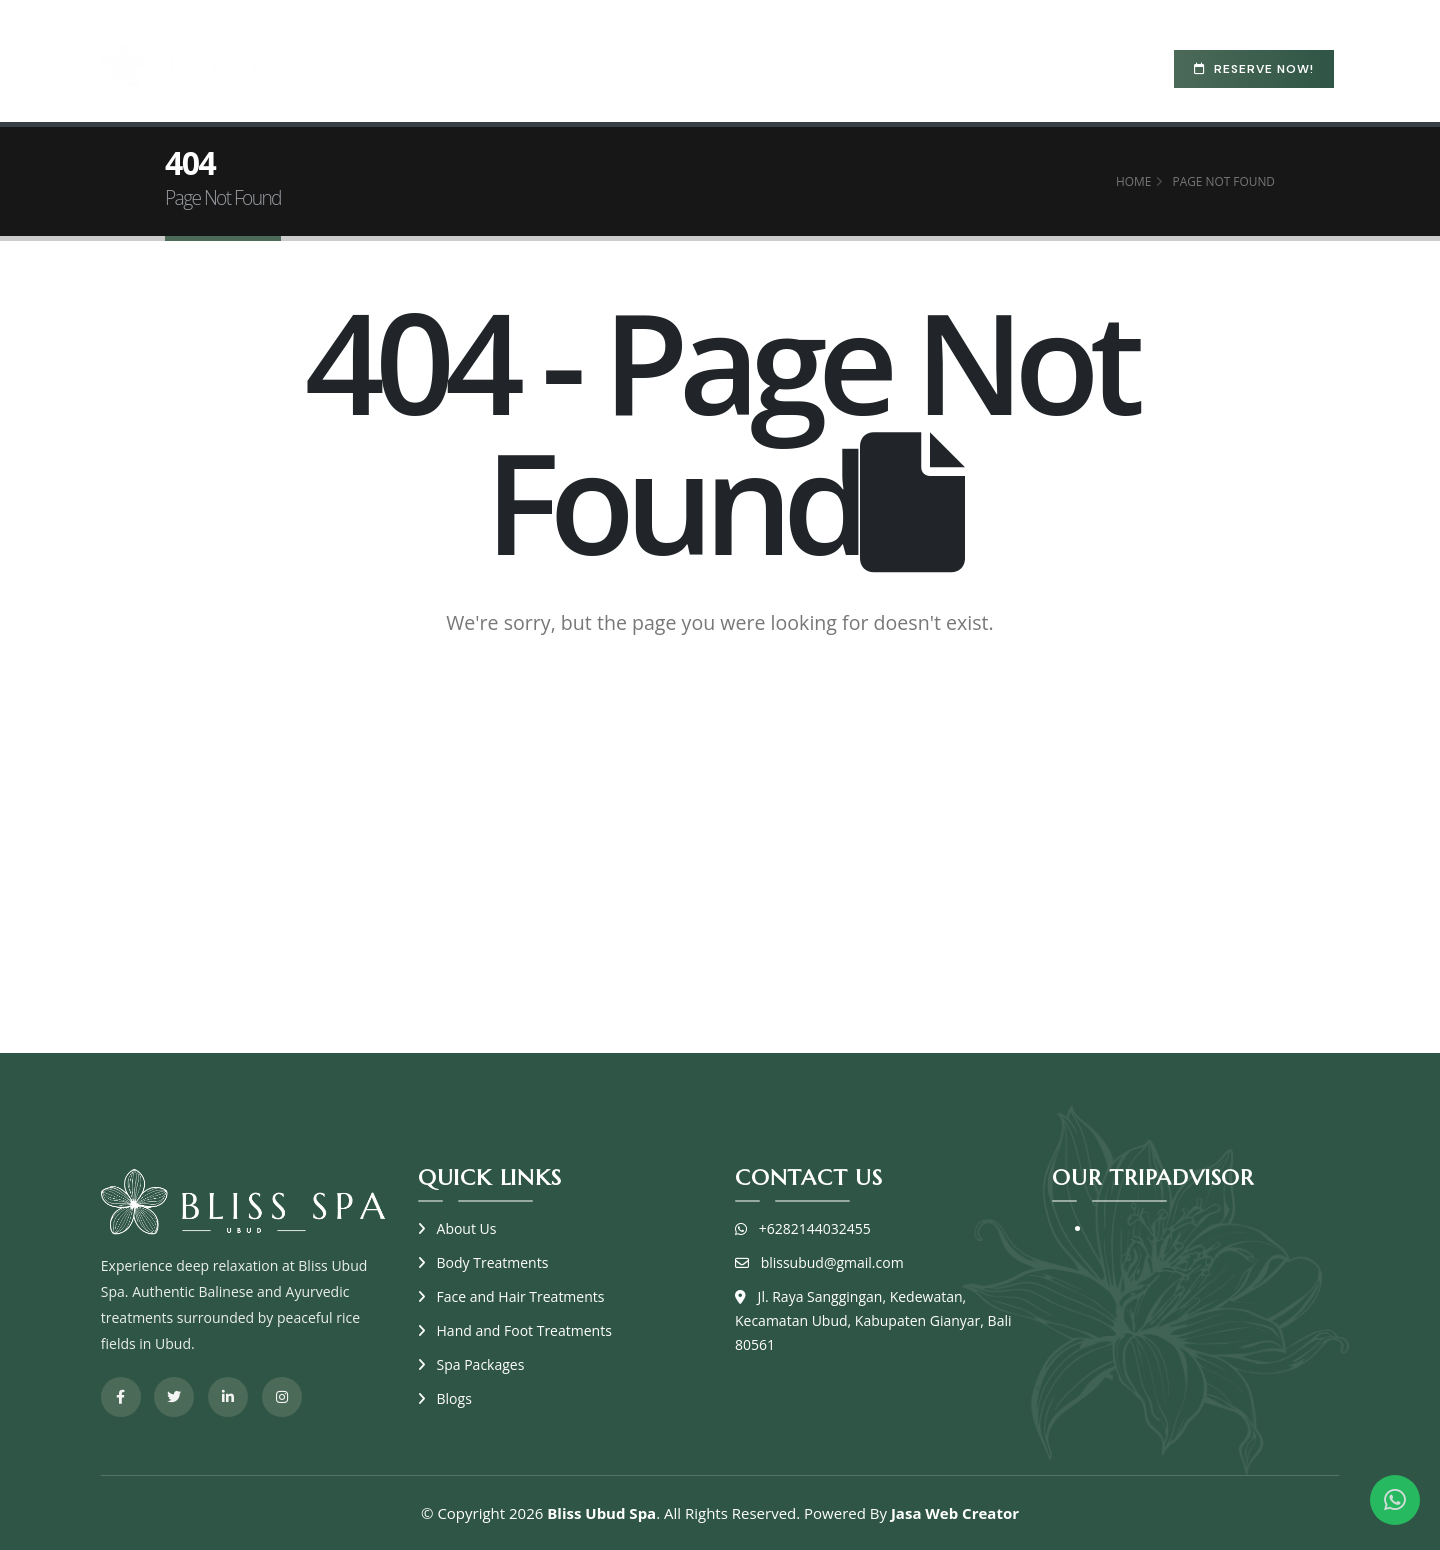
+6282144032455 (815, 1228)
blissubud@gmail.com (832, 1262)
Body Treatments (493, 1262)
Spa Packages (730, 66)
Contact (1009, 66)
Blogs (921, 66)
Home (420, 66)
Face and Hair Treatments (521, 1296)
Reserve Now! (1254, 69)
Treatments (594, 66)
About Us (467, 1228)
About (495, 66)
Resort (839, 66)
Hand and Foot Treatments (524, 1330)
